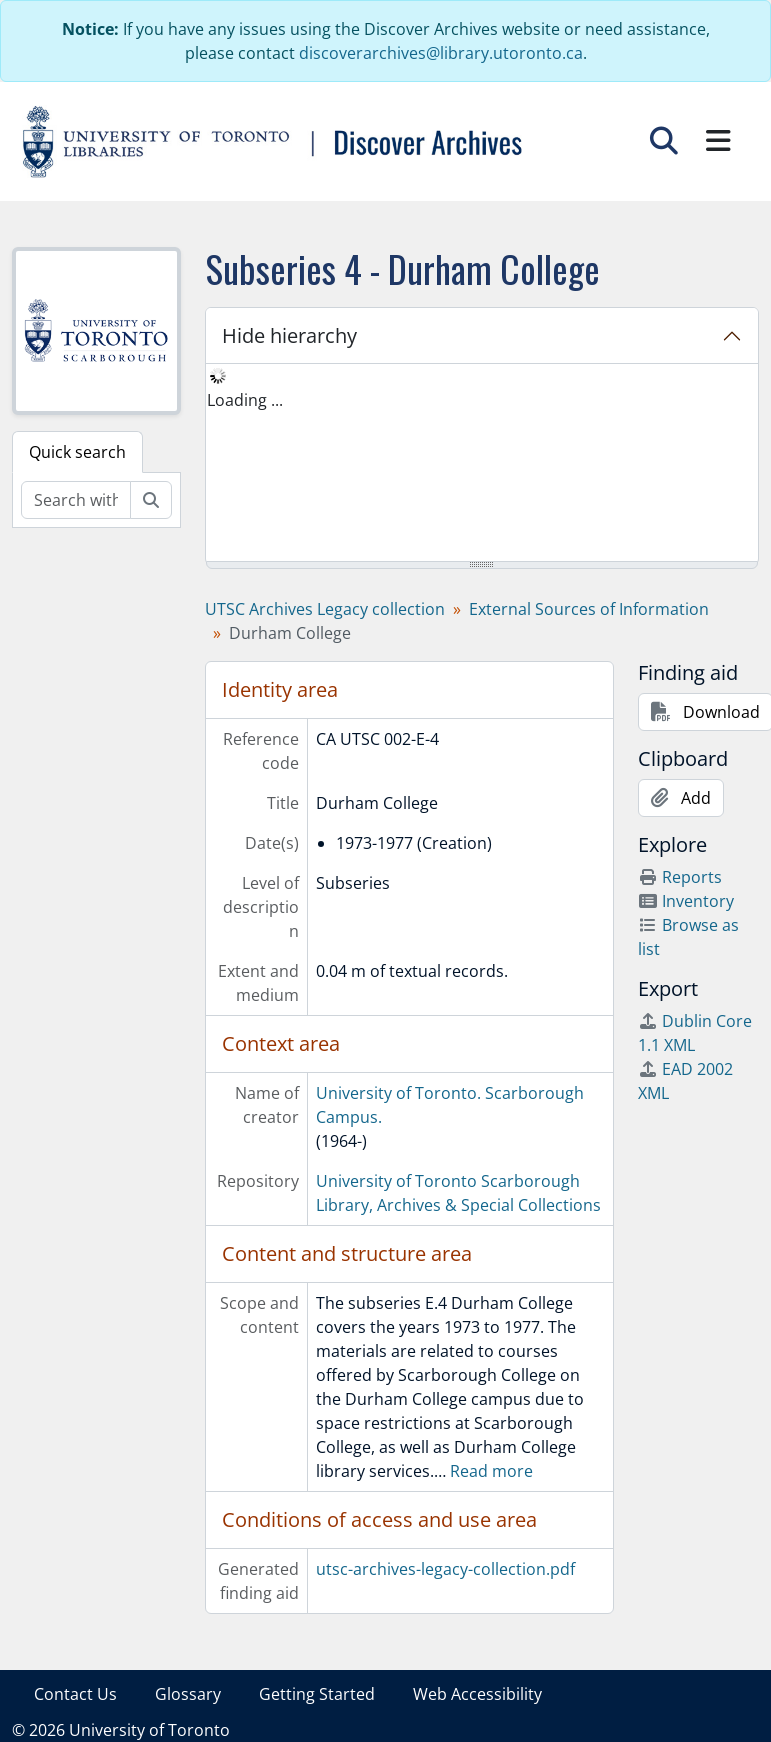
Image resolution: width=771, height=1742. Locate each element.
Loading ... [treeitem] (245, 400)
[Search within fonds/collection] (76, 500)
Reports (680, 877)
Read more (491, 1471)
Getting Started (317, 1694)
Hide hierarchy (289, 335)
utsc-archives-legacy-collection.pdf (445, 1569)
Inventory (686, 901)
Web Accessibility (477, 1694)
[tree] (482, 464)
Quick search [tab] (77, 452)
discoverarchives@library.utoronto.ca (441, 53)
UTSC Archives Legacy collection (325, 609)
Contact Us (75, 1694)
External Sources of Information (589, 609)
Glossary (188, 1694)
